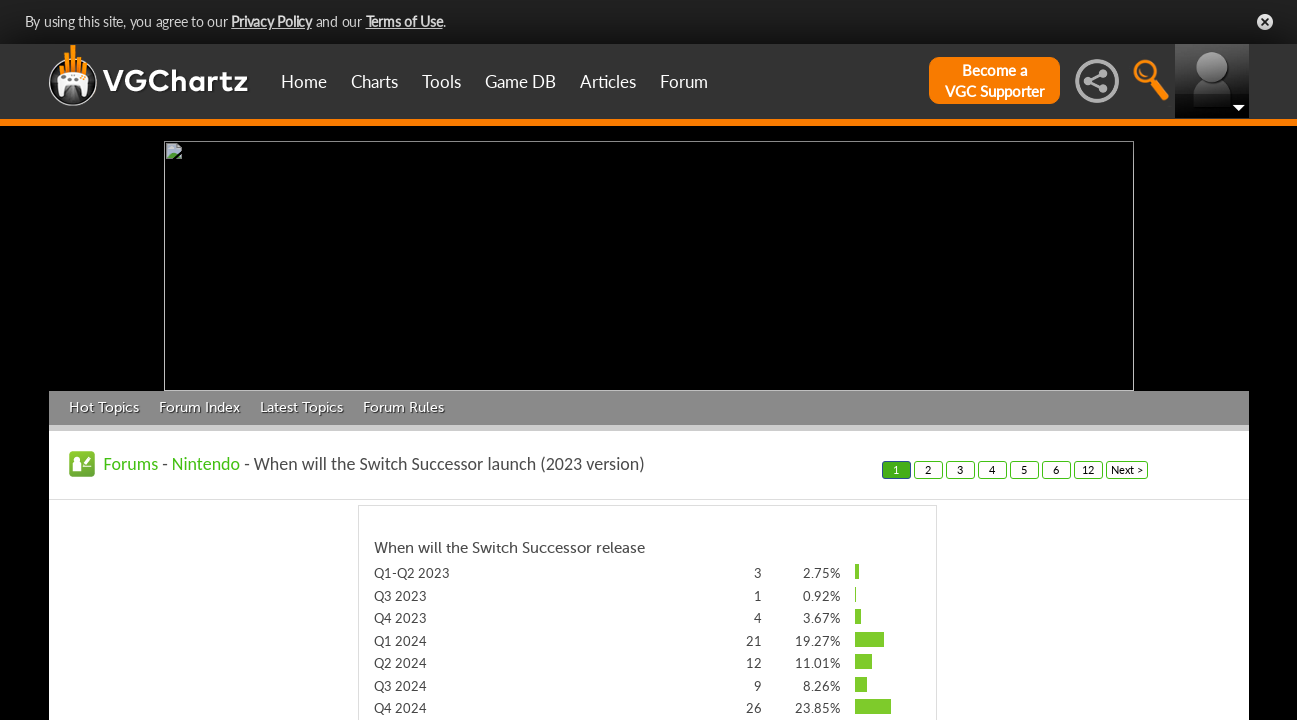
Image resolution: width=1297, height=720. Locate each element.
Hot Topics (104, 407)
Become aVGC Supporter (994, 80)
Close (1265, 22)
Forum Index (199, 407)
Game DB (520, 81)
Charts (374, 81)
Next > (1127, 469)
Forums (131, 464)
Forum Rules (403, 407)
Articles (608, 81)
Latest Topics (301, 407)
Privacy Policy (271, 21)
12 (1088, 469)
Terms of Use (404, 21)
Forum (684, 81)
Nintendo (206, 464)
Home (304, 81)
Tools (441, 81)
